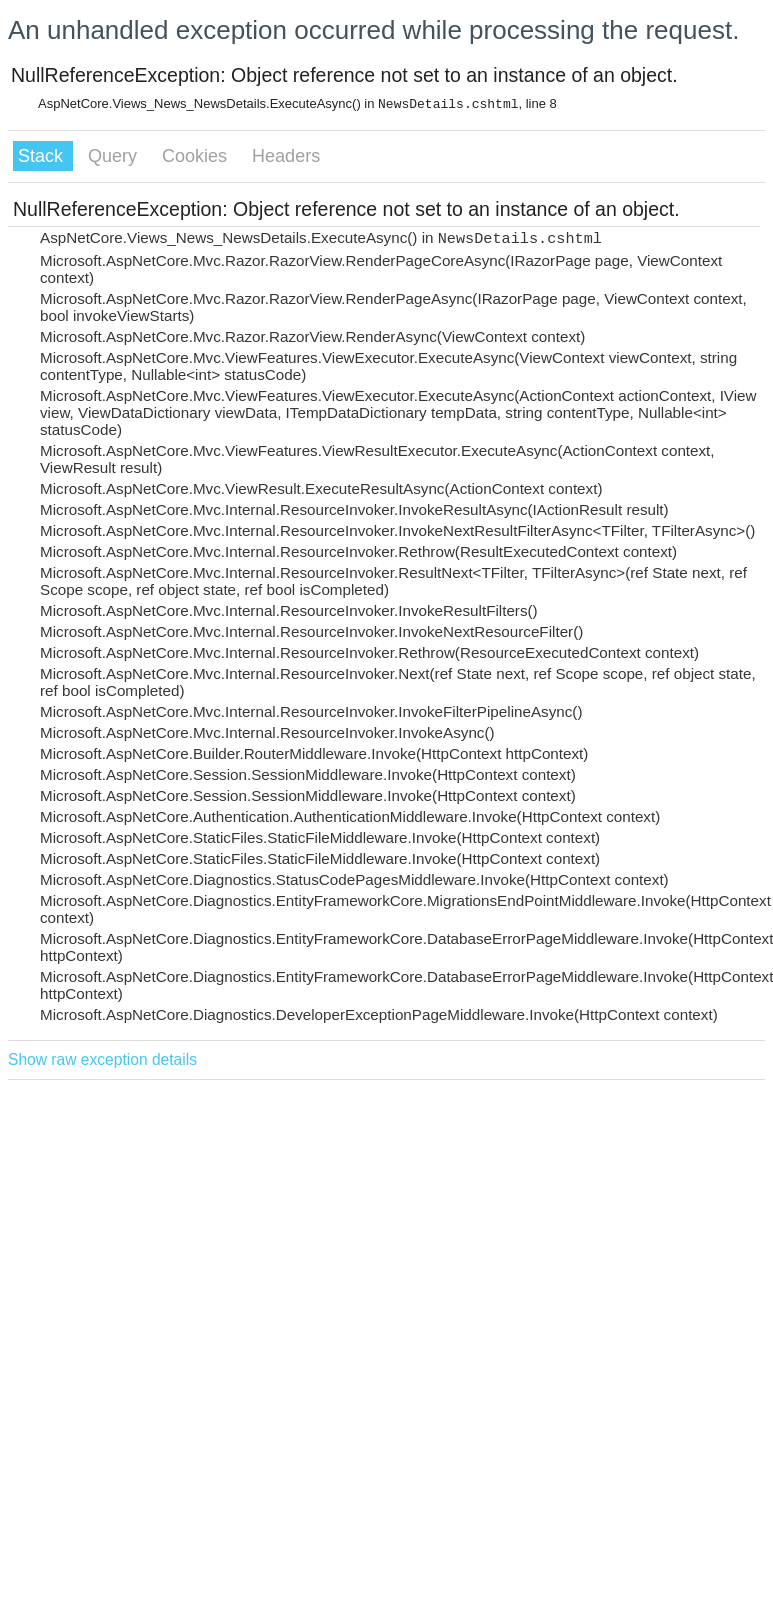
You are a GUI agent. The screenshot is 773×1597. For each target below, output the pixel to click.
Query (115, 156)
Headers (286, 156)
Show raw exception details (102, 1059)
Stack (43, 156)
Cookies (197, 156)
